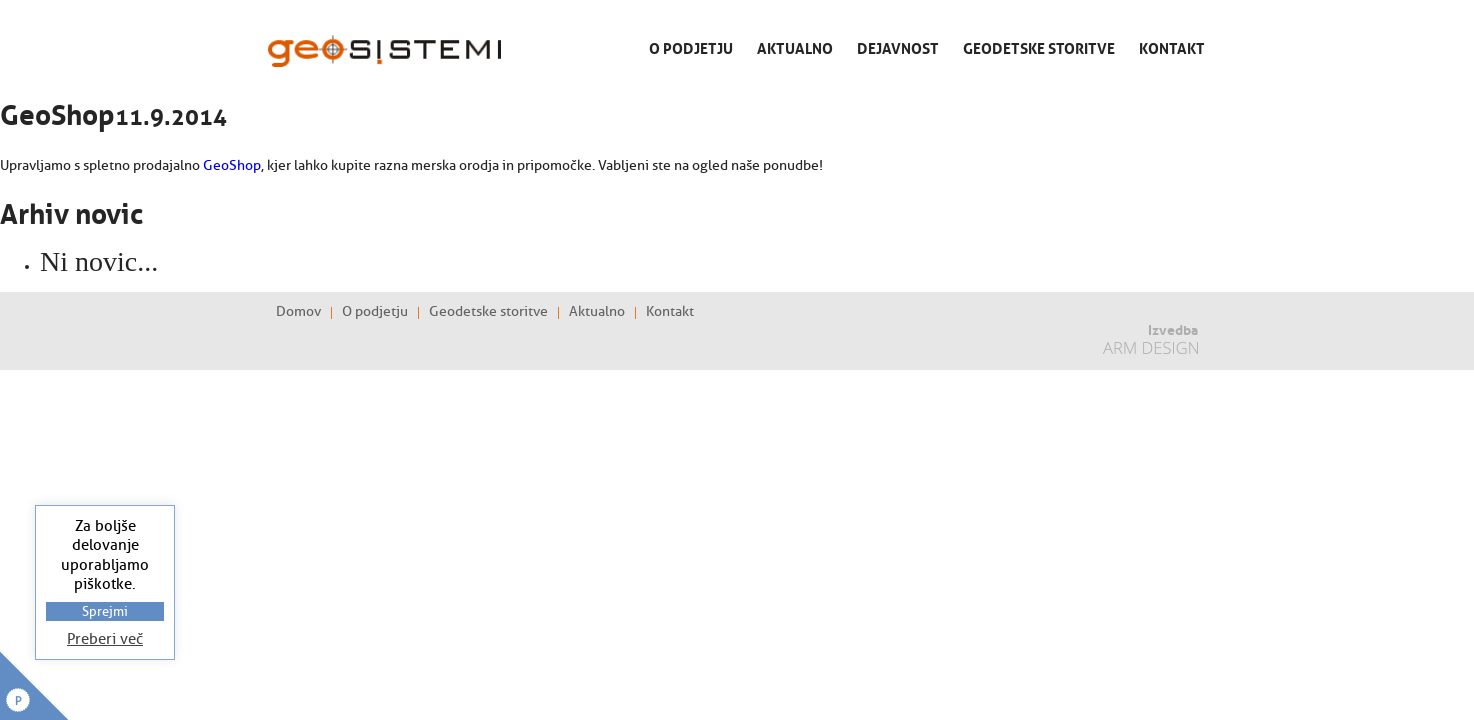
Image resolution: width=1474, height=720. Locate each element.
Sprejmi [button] (105, 611)
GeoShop (232, 165)
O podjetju (691, 47)
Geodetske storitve (1039, 47)
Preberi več (105, 639)
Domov (298, 312)
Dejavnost (898, 47)
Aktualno (795, 47)
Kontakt (1172, 47)
